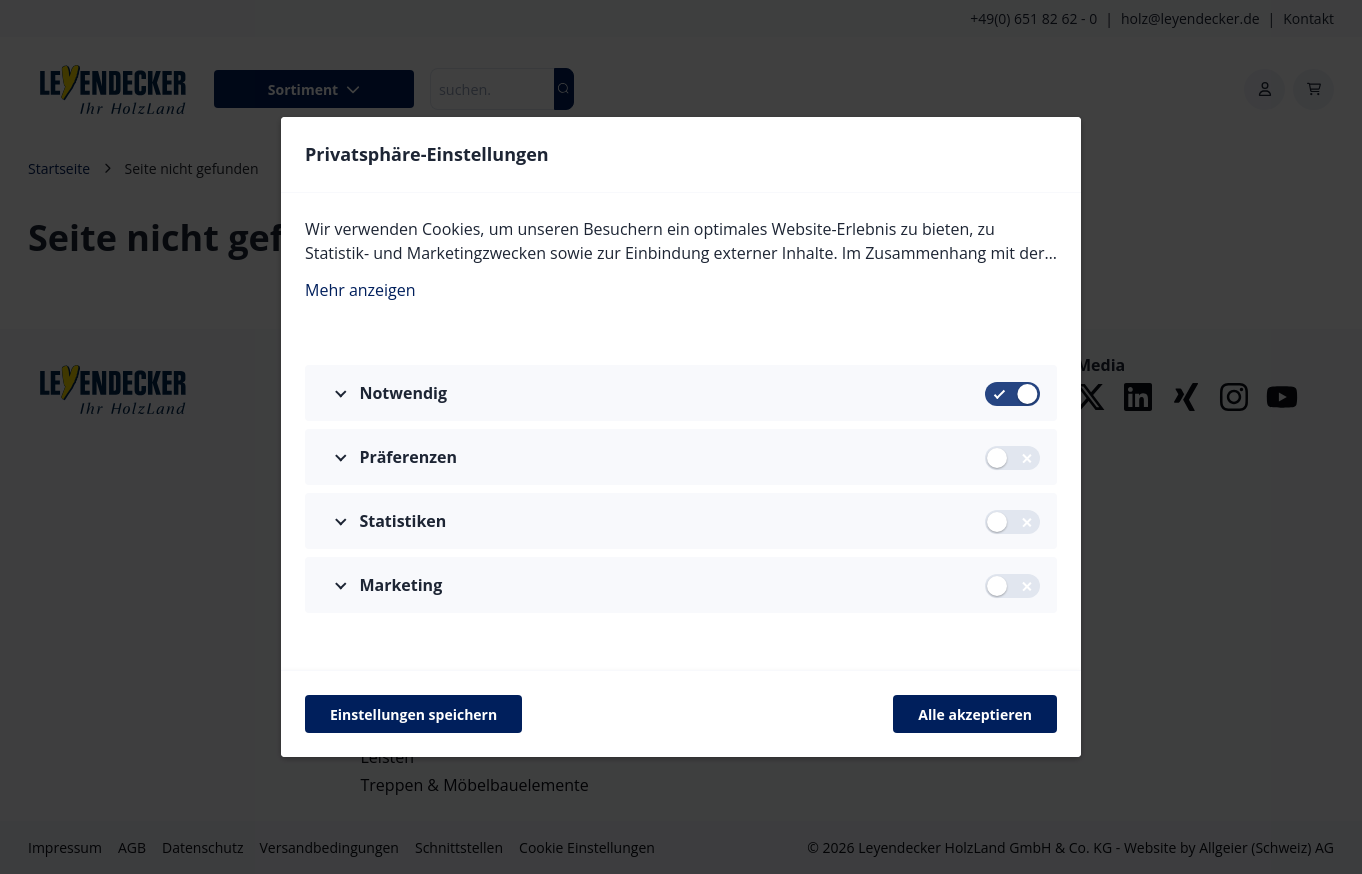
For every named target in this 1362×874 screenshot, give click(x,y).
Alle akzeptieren (975, 714)
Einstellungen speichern (413, 714)
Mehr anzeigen (360, 289)
